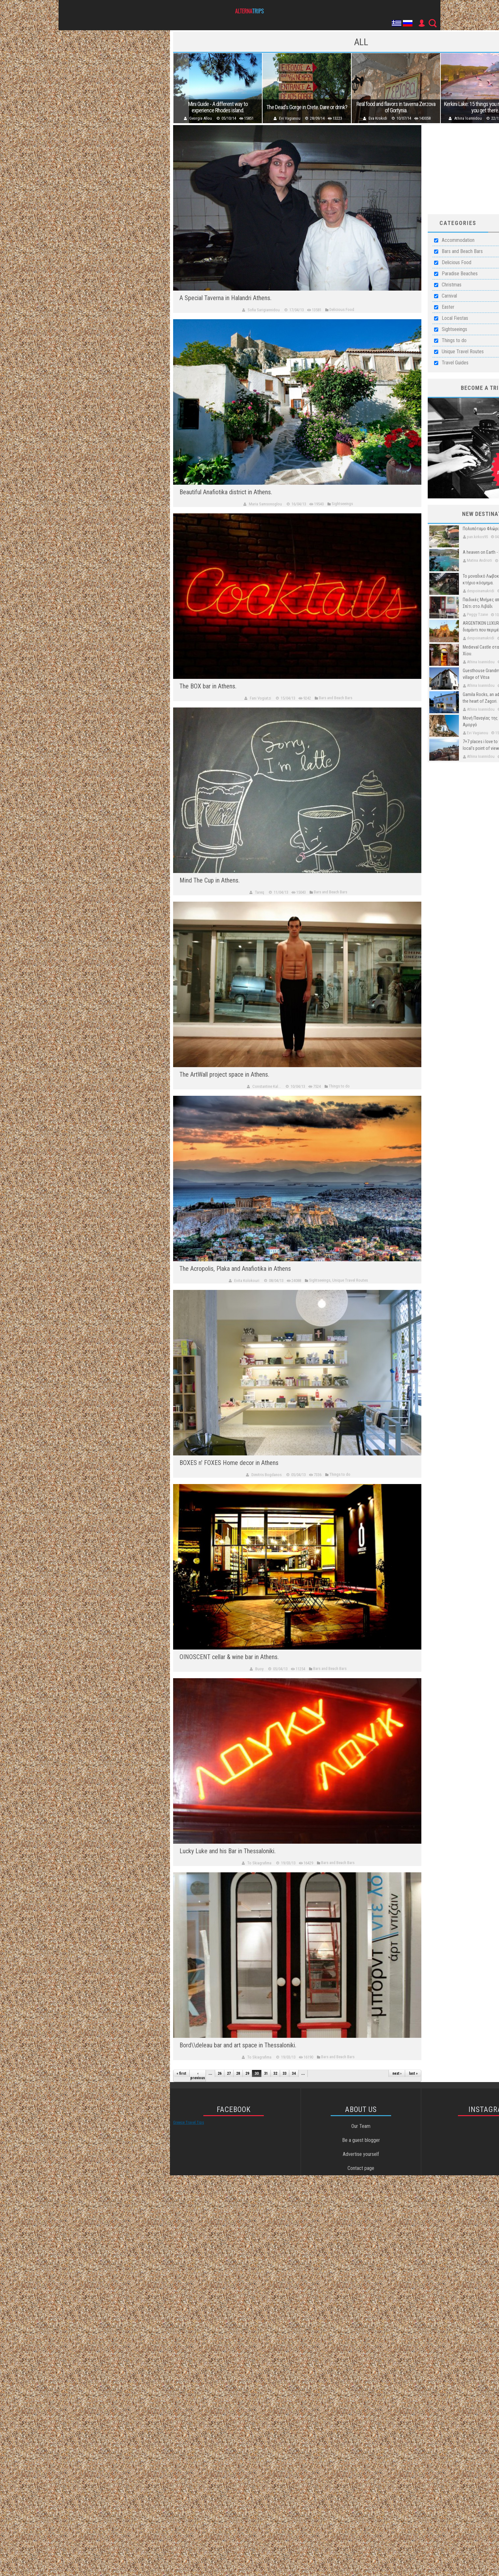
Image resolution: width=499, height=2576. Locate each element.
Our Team (360, 2126)
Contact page (361, 2168)
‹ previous (197, 2075)
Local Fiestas (455, 318)
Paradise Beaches (460, 274)
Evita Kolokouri (246, 1280)
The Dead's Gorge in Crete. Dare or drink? (314, 107)
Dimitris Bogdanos (266, 1474)
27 (229, 2073)
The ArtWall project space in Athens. (224, 1074)
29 (247, 2073)
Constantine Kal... (266, 1086)
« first (181, 2073)
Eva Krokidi (390, 118)
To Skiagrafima (259, 1863)
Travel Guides (455, 363)
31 (266, 2073)
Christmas (451, 285)
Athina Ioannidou (484, 118)
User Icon (421, 23)
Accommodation (458, 240)
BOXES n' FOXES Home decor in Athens (228, 1463)
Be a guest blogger (361, 2140)
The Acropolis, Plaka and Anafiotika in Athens (235, 1268)
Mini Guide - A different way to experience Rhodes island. (220, 107)
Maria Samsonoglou (265, 504)
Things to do (454, 340)
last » (413, 2073)
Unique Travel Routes (463, 351)
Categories (457, 223)
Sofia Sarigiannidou (264, 309)
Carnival (449, 296)
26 (219, 2073)
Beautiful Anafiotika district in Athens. (225, 492)
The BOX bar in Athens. (207, 686)
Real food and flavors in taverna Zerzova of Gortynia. (408, 107)
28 (238, 2073)
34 (294, 2073)
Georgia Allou (203, 118)
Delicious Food (456, 262)
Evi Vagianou (296, 118)
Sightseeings (454, 329)
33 (284, 2073)
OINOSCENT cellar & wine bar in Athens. (229, 1657)
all (361, 41)
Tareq (259, 892)
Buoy (259, 1668)
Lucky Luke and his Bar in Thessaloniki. (227, 1851)
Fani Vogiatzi (260, 698)
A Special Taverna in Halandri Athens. (225, 298)
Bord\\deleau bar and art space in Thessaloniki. (237, 2045)
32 (275, 2073)
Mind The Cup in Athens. (209, 880)
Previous (181, 88)
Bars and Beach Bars (462, 251)
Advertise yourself (361, 2154)
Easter (448, 307)
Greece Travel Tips (188, 2122)
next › (396, 2073)
